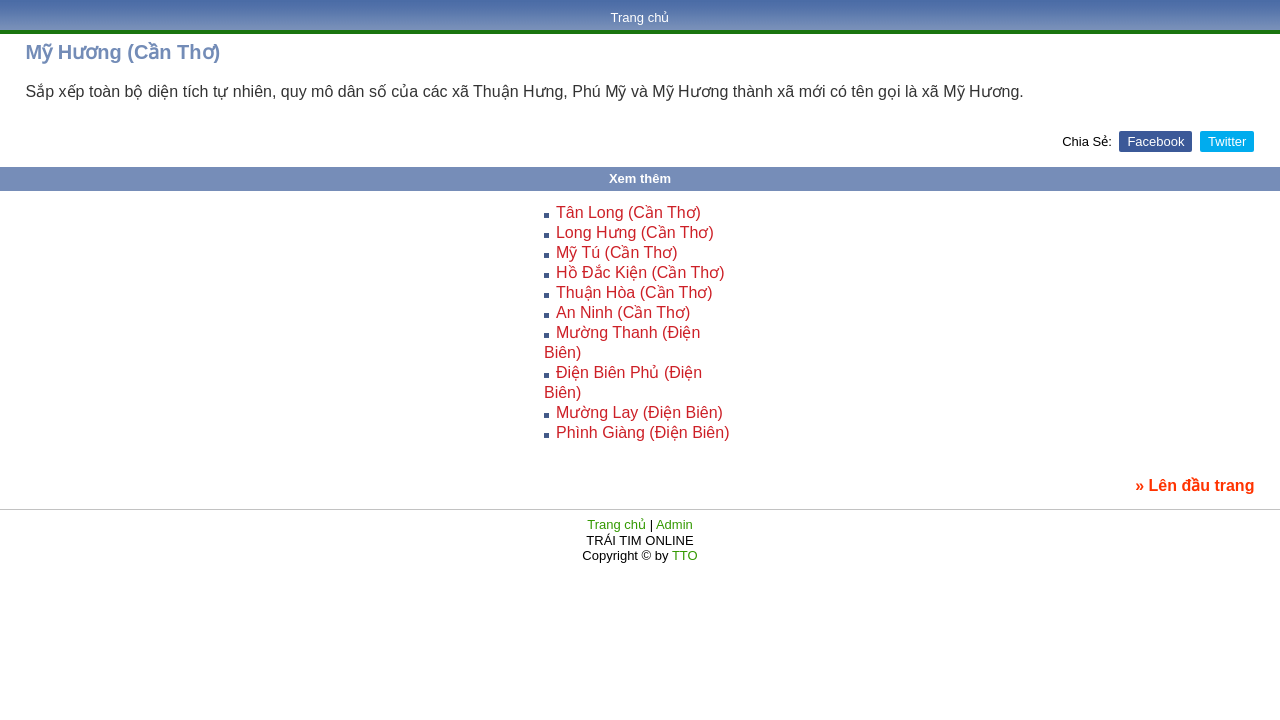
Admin (674, 524)
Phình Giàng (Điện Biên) (643, 432)
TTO (683, 555)
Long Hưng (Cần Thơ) (635, 232)
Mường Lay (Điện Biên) (639, 412)
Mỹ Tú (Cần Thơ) (617, 252)
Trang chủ (640, 17)
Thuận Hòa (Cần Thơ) (634, 292)
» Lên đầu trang (1194, 485)
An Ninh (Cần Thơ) (623, 312)
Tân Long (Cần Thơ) (628, 212)
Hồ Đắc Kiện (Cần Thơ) (640, 272)
